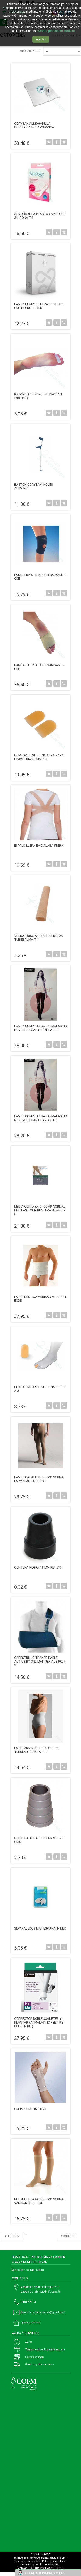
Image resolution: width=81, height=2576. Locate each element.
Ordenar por (30, 51)
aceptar (41, 39)
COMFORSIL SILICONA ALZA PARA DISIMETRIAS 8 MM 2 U (39, 757)
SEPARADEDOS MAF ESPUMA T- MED (40, 1928)
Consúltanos (20, 2270)
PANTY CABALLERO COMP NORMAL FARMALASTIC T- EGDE (39, 1479)
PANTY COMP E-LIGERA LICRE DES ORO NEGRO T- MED (39, 306)
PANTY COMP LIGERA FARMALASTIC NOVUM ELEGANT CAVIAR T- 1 (40, 1118)
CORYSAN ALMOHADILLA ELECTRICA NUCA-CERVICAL (35, 125)
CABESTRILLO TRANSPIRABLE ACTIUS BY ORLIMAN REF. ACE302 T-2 (40, 1661)
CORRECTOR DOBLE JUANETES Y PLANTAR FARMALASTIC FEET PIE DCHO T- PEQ (38, 2022)
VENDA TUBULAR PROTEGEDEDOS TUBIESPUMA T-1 (38, 938)
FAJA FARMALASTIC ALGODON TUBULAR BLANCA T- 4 (36, 1750)
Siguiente (69, 2236)
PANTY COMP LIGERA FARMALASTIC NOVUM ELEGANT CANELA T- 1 (40, 1028)
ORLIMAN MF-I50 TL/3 (30, 2109)
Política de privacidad (27, 2561)
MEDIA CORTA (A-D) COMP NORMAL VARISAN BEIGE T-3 (39, 2201)
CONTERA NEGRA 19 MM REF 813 (38, 1567)
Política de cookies (53, 2561)
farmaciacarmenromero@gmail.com (43, 2312)
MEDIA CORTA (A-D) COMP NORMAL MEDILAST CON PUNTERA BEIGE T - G (39, 1210)
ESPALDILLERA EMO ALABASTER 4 (39, 845)
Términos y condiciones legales (39, 2564)
